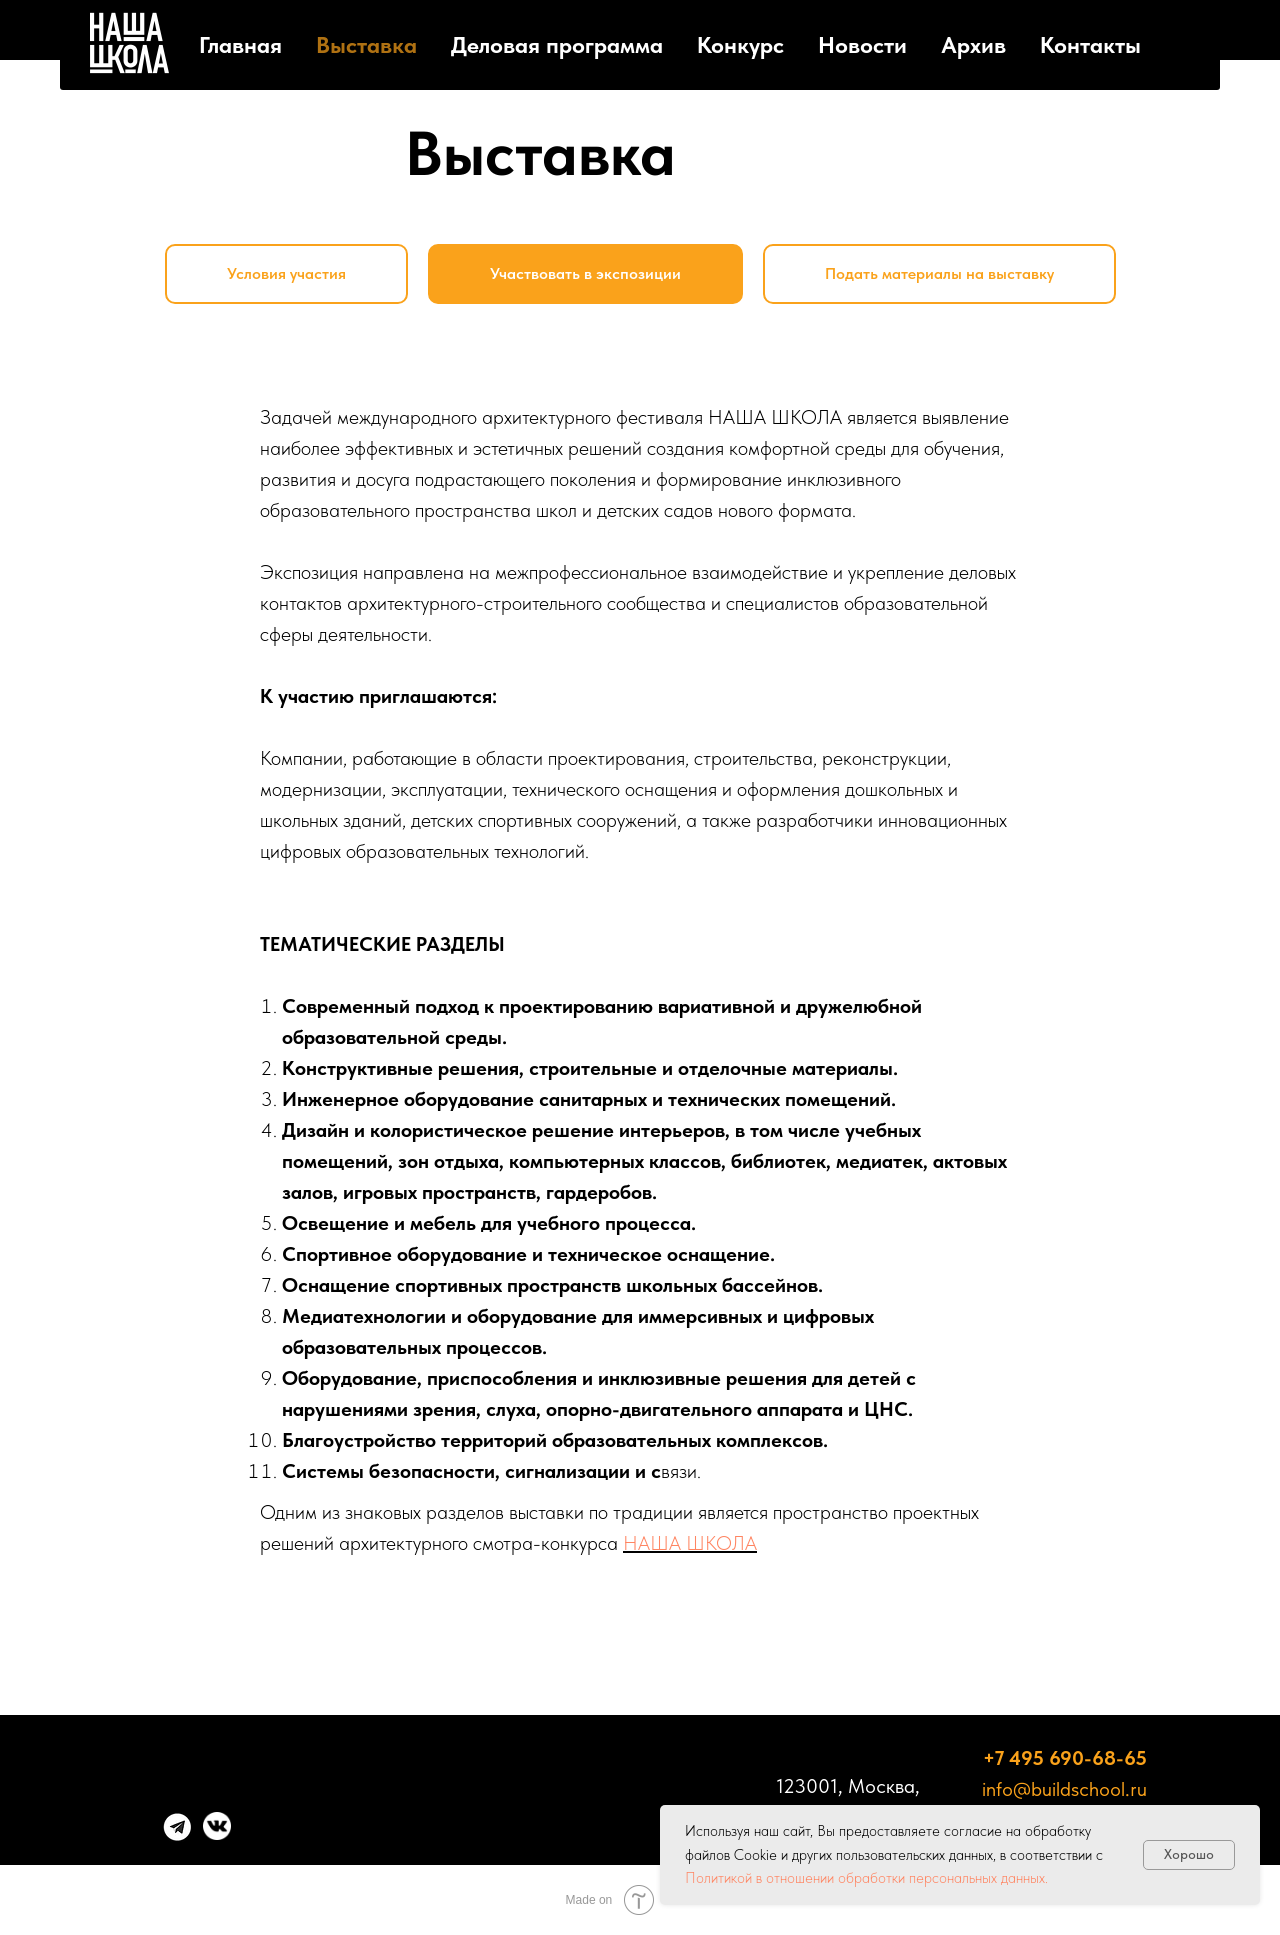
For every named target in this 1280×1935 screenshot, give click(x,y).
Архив (973, 45)
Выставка (366, 45)
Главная (240, 45)
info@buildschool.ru (1064, 1789)
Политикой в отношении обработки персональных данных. (866, 1878)
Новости (862, 45)
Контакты (1090, 45)
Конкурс (740, 45)
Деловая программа (557, 45)
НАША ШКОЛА (690, 1543)
